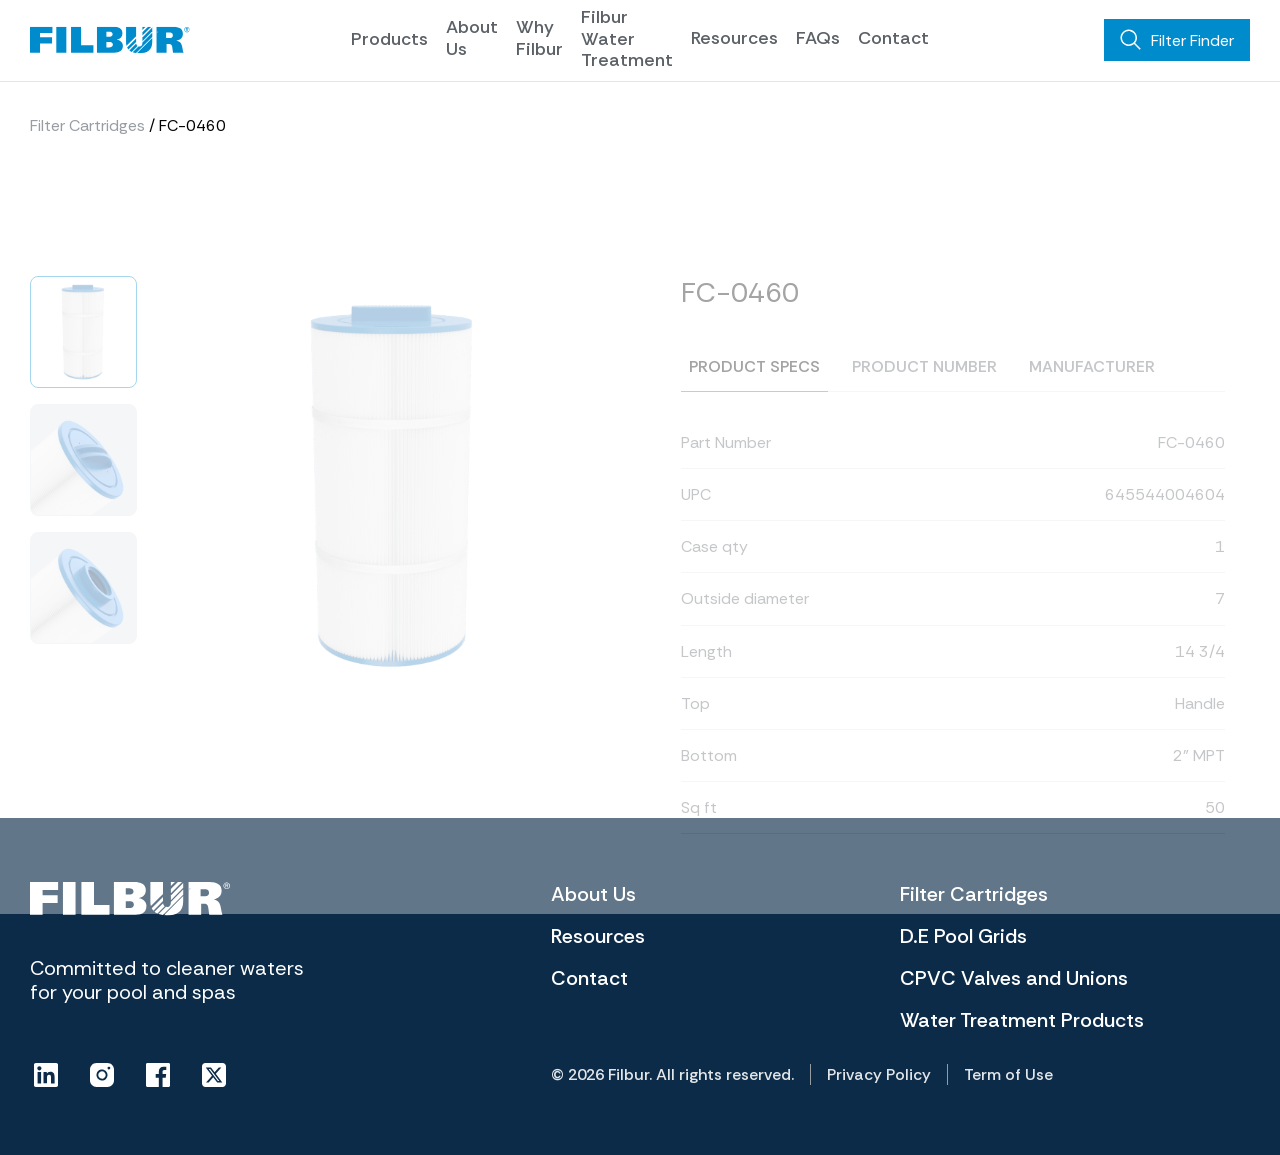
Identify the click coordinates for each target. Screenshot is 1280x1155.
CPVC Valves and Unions (1014, 978)
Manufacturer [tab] (1092, 410)
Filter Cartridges (87, 133)
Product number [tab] (924, 410)
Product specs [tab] (754, 410)
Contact (893, 38)
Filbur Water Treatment (627, 38)
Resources (734, 38)
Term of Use (1008, 1074)
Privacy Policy (879, 1074)
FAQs (818, 38)
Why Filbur (539, 38)
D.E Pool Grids (963, 936)
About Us (472, 38)
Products (389, 39)
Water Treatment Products (1022, 1020)
